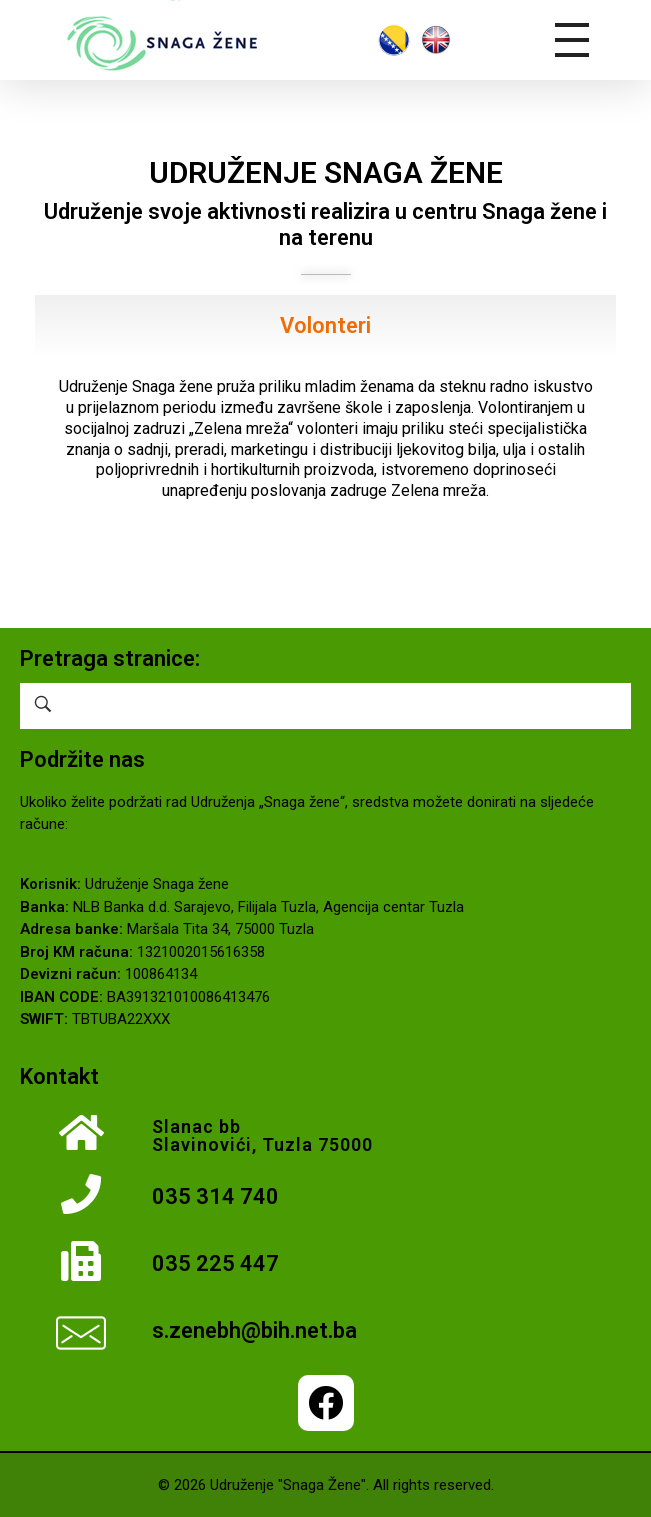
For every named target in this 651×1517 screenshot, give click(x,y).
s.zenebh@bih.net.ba (254, 1330)
